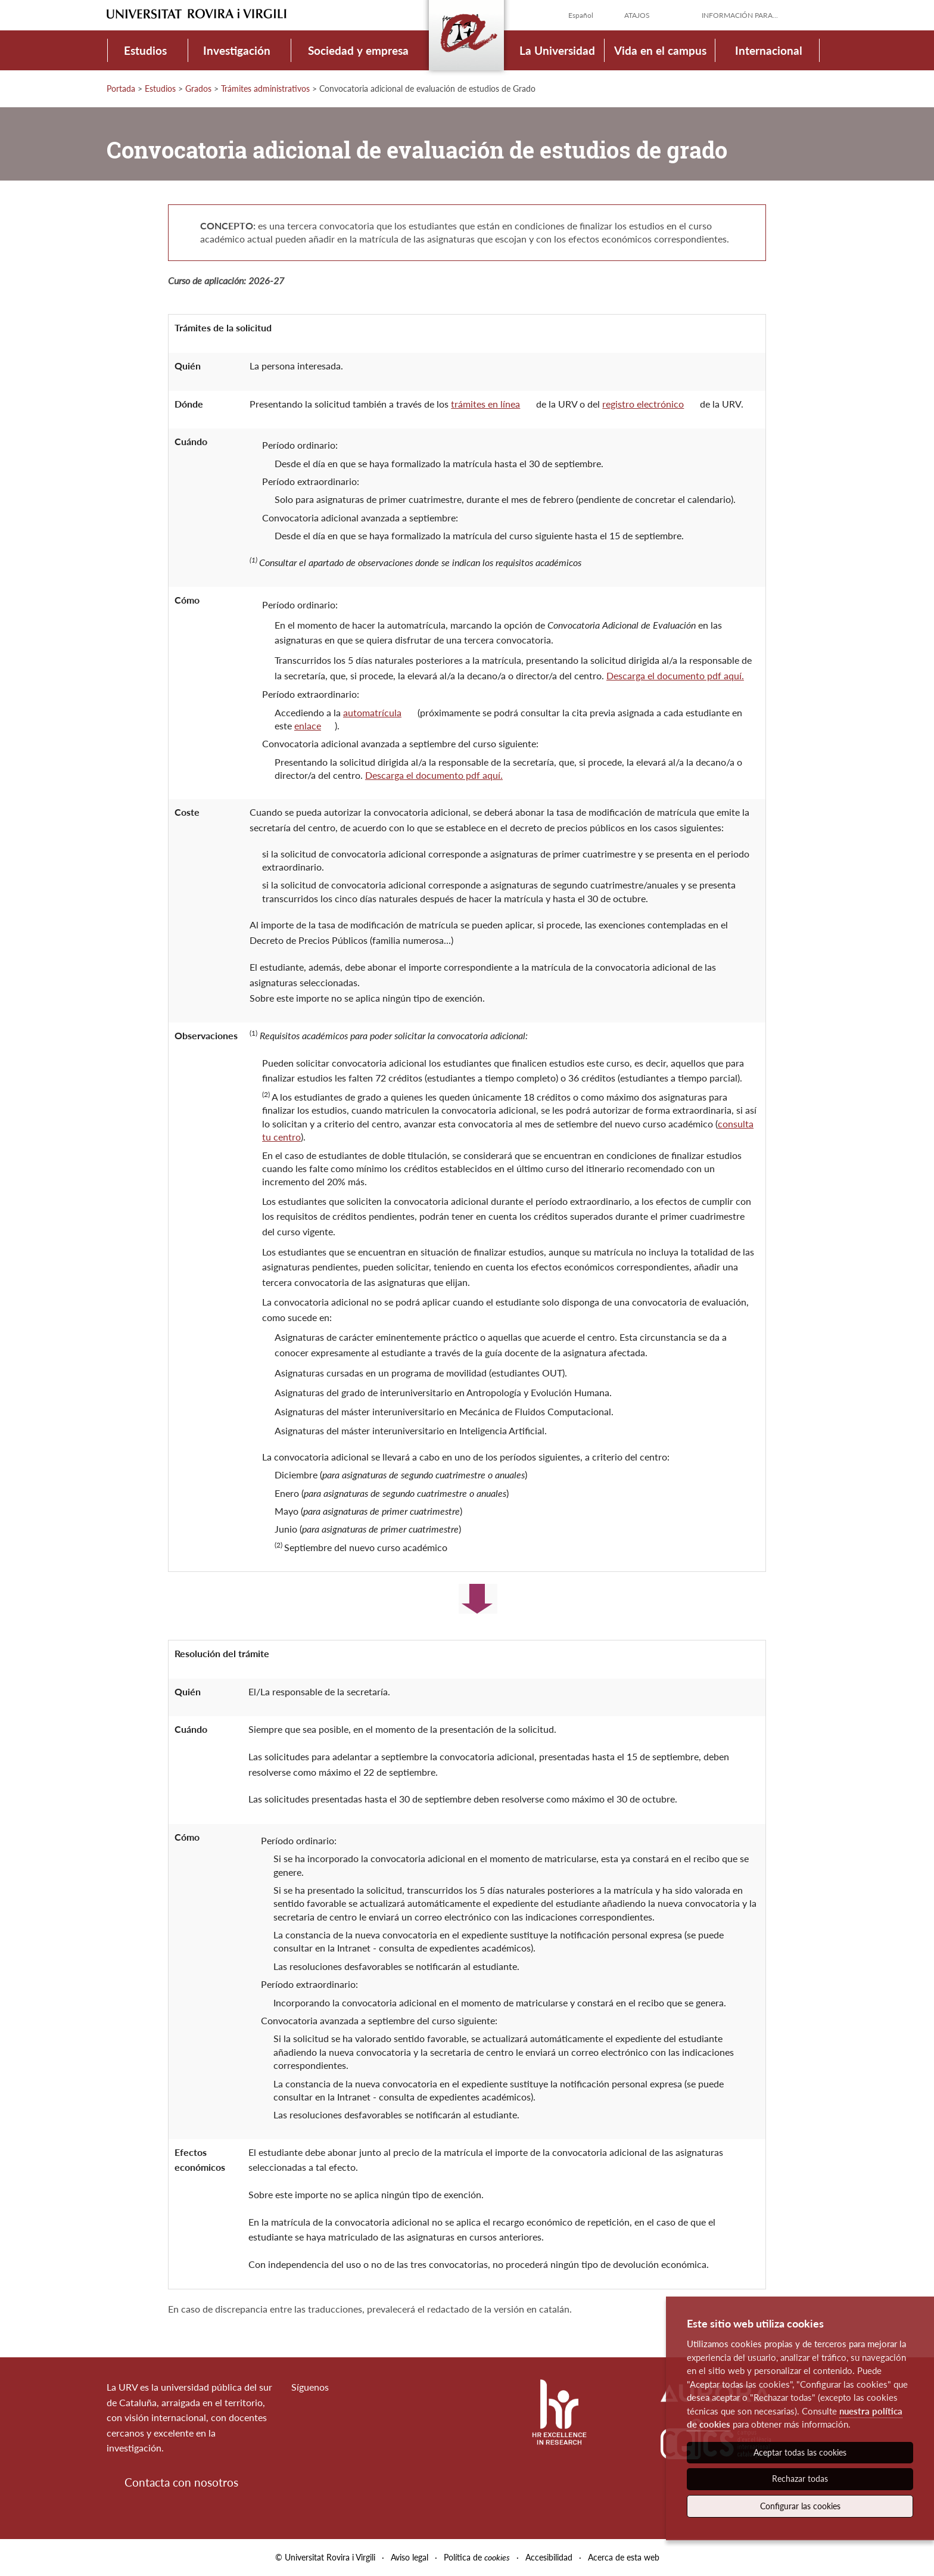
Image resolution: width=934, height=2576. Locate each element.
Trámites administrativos (265, 88)
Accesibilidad (548, 2557)
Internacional (768, 50)
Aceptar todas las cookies (800, 2452)
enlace (307, 725)
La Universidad (557, 50)
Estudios (145, 50)
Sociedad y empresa (358, 50)
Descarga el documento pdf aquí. (675, 675)
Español (580, 15)
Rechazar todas (800, 2479)
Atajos (637, 15)
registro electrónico (643, 403)
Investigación (236, 50)
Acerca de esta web (623, 2557)
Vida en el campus (660, 50)
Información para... (740, 15)
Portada (121, 88)
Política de (477, 2557)
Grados (198, 88)
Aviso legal (409, 2557)
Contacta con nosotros (181, 2482)
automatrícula (372, 712)
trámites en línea (485, 403)
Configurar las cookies (800, 2506)
